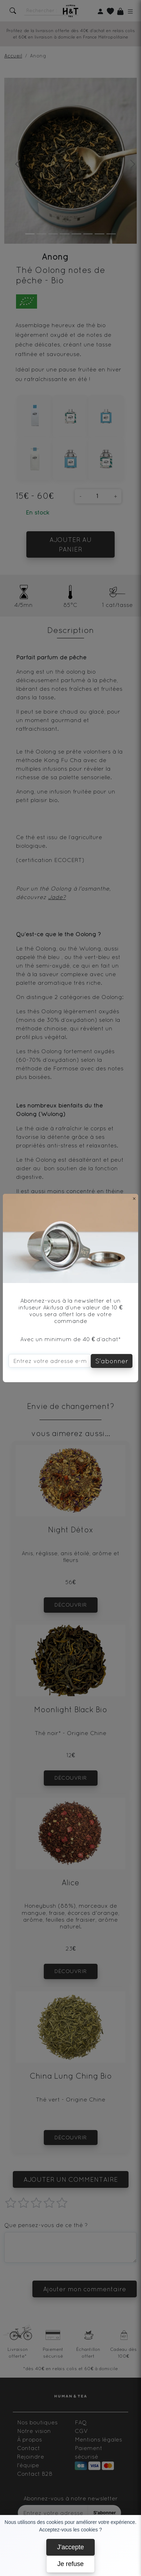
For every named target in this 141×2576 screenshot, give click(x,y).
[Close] (134, 1198)
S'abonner (111, 1361)
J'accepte (70, 2547)
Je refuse (70, 2563)
